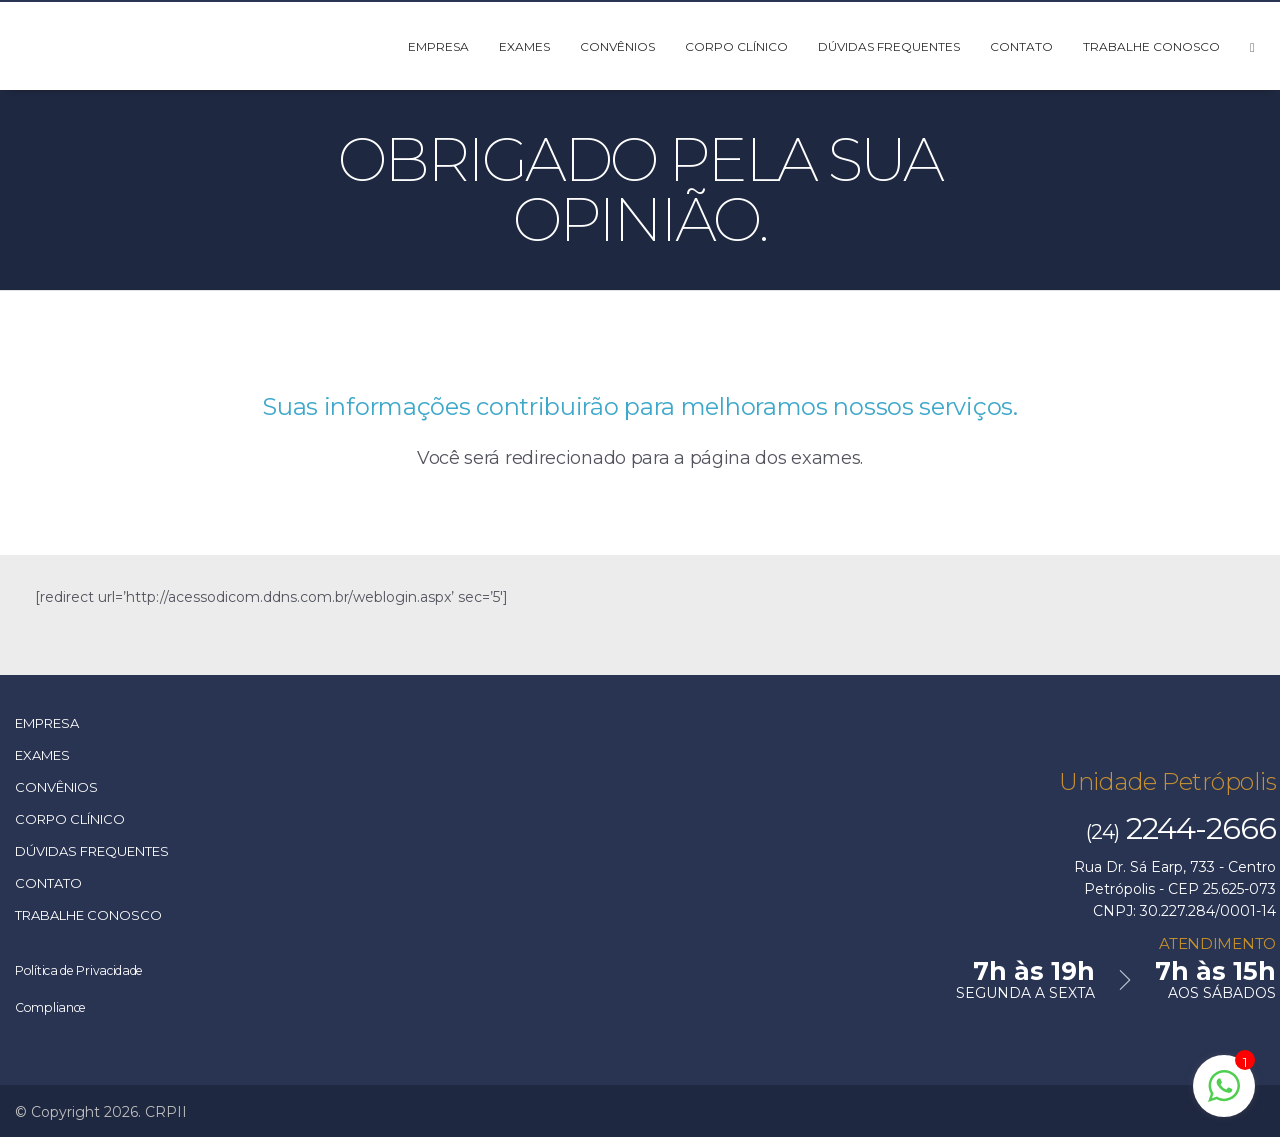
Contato (1021, 46)
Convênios (617, 46)
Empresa (438, 46)
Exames (524, 46)
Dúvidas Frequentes (889, 46)
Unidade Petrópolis (1172, 781)
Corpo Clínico (736, 46)
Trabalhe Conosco (1151, 46)
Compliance (60, 1005)
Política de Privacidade (97, 969)
